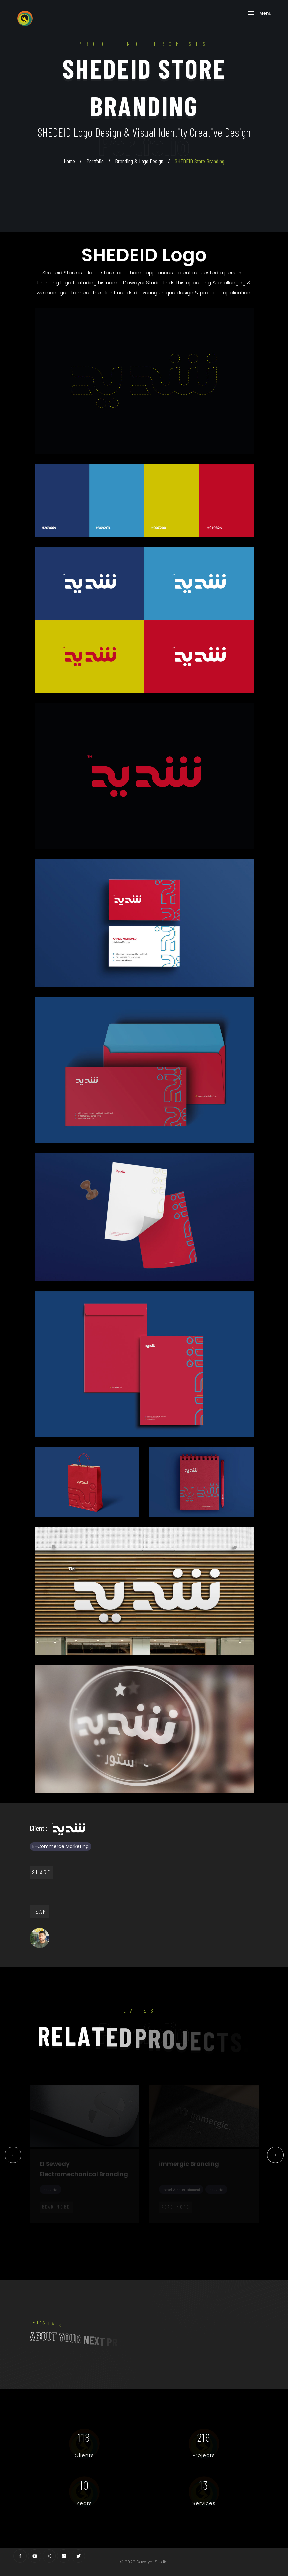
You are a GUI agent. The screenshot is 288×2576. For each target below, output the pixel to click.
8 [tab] (99, 2226)
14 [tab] (159, 2226)
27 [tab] (109, 2235)
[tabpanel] (84, 2154)
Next (275, 2157)
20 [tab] (219, 2226)
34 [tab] (179, 2235)
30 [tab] (139, 2235)
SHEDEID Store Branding (199, 161)
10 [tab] (119, 2226)
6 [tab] (79, 2226)
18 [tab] (199, 2226)
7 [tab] (89, 2226)
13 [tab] (149, 2226)
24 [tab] (258, 2226)
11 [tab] (129, 2226)
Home (69, 161)
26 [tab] (99, 2235)
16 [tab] (179, 2226)
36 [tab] (199, 2235)
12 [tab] (139, 2226)
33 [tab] (169, 2235)
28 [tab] (119, 2235)
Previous (13, 2157)
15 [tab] (169, 2226)
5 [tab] (69, 2226)
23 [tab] (248, 2226)
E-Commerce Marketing (60, 1846)
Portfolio (95, 161)
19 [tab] (209, 2226)
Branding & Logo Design (139, 161)
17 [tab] (189, 2226)
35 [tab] (189, 2235)
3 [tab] (49, 2226)
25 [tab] (89, 2235)
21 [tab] (229, 2226)
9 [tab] (109, 2226)
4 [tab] (59, 2226)
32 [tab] (159, 2235)
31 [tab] (149, 2235)
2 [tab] (39, 2226)
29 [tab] (129, 2235)
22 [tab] (239, 2226)
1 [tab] (29, 2226)
